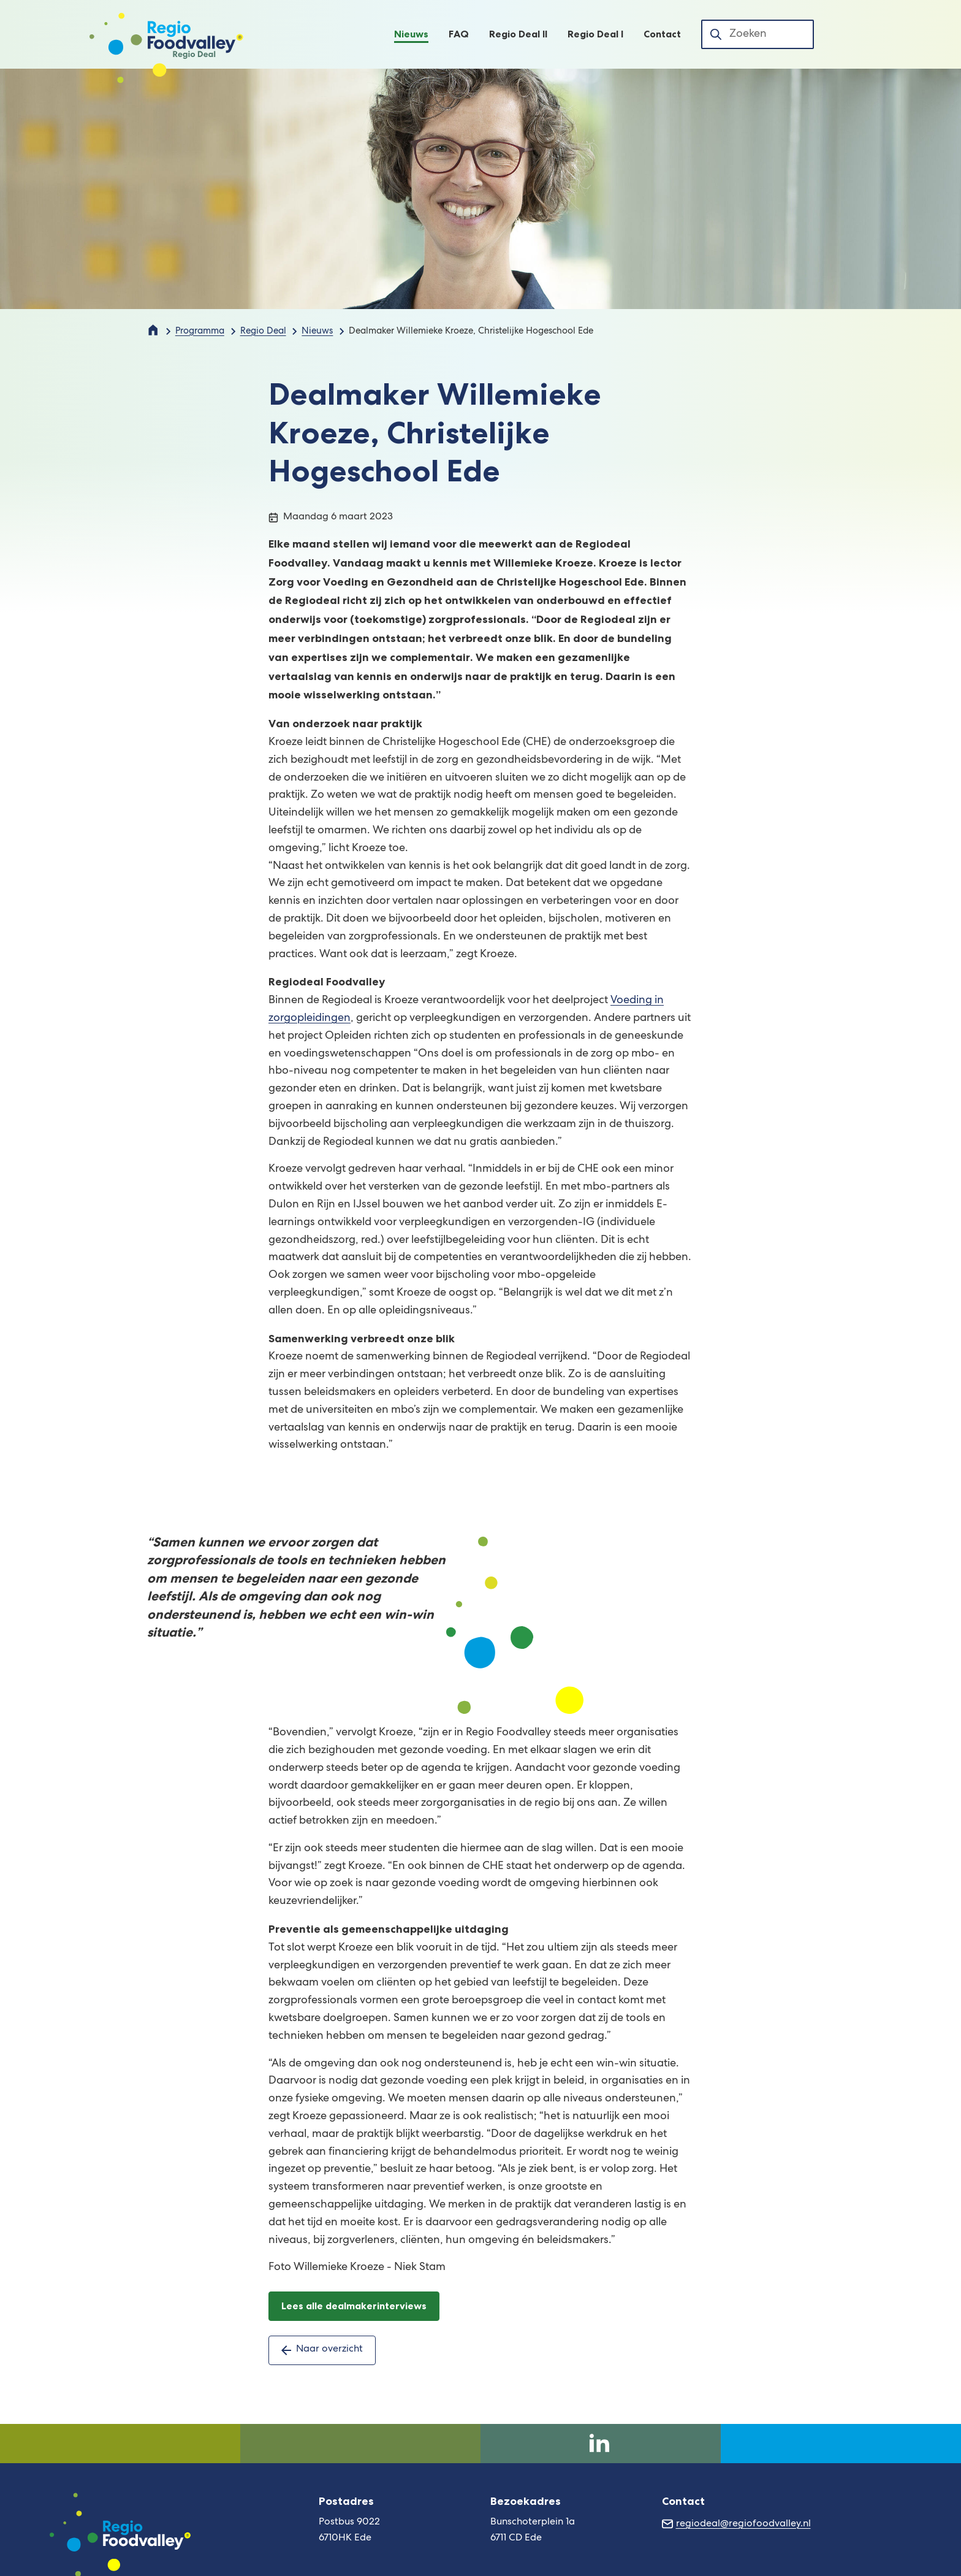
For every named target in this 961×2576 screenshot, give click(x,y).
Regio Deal (263, 331)
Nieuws (317, 331)
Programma (199, 331)
